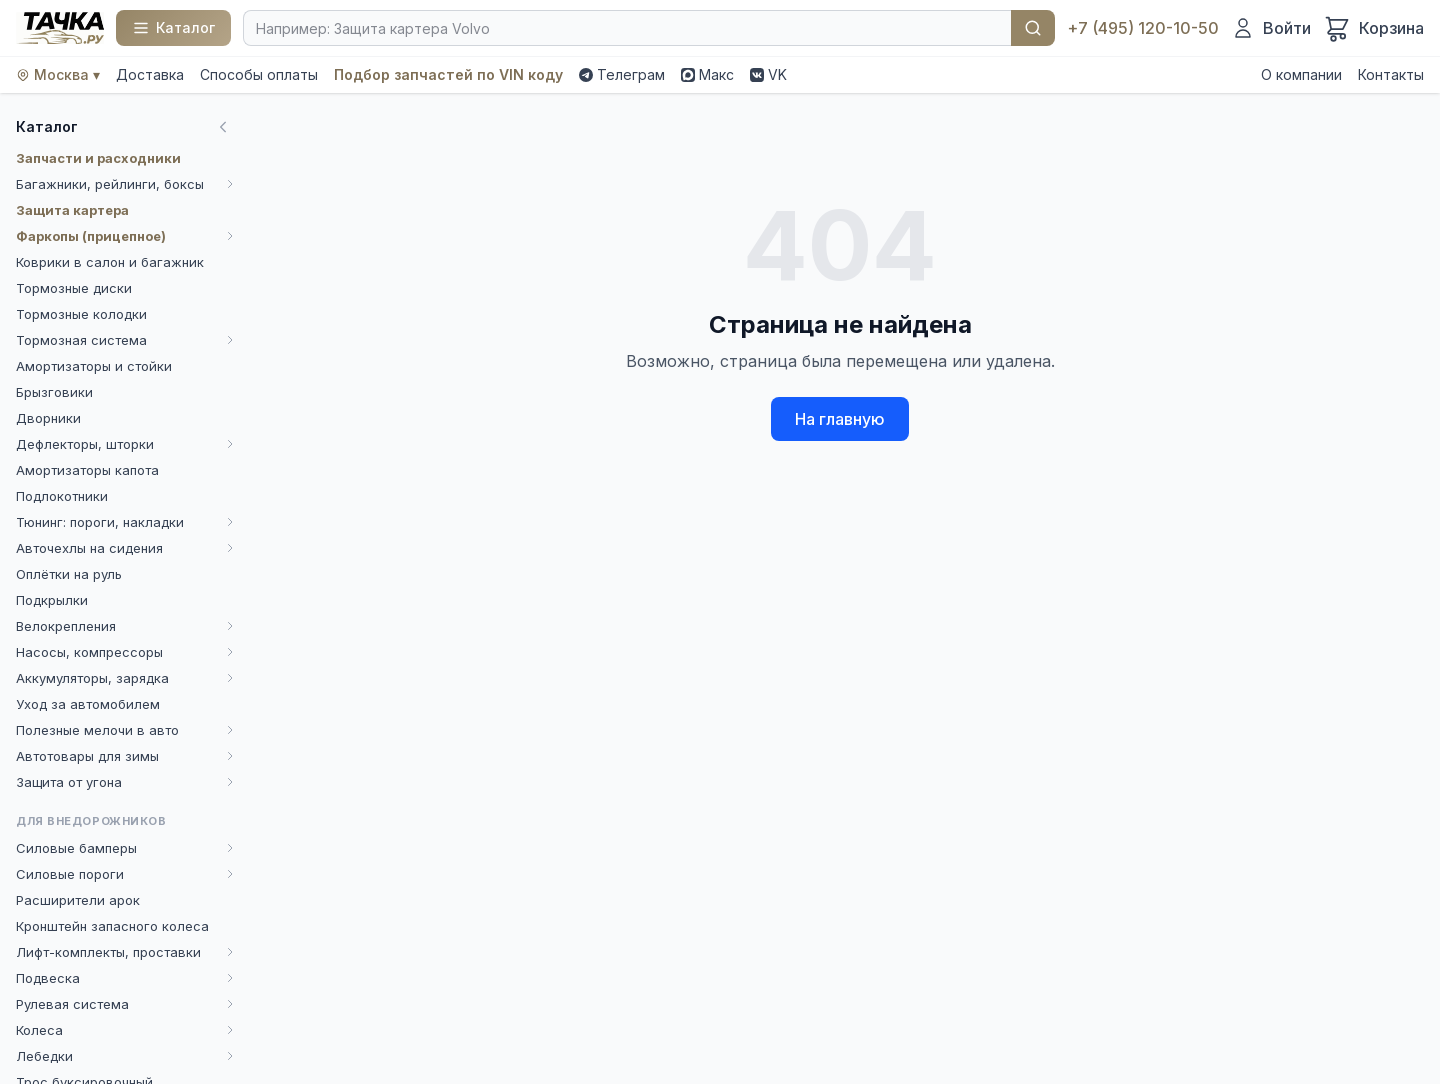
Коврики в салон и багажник (110, 262)
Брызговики (54, 392)
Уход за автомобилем (88, 704)
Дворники (48, 418)
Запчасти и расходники (98, 158)
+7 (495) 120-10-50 (1143, 28)
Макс (707, 74)
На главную (840, 419)
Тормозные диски (74, 288)
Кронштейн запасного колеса (112, 926)
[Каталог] (173, 28)
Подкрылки (52, 600)
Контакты (1391, 74)
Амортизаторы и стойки (94, 366)
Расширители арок (78, 900)
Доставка (150, 74)
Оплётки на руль (69, 574)
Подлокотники (62, 496)
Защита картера (72, 210)
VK (768, 74)
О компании (1301, 74)
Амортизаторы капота (87, 470)
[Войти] (1271, 28)
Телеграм (622, 74)
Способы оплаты (259, 74)
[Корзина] (1373, 28)
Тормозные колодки (81, 314)
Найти (1033, 28)
